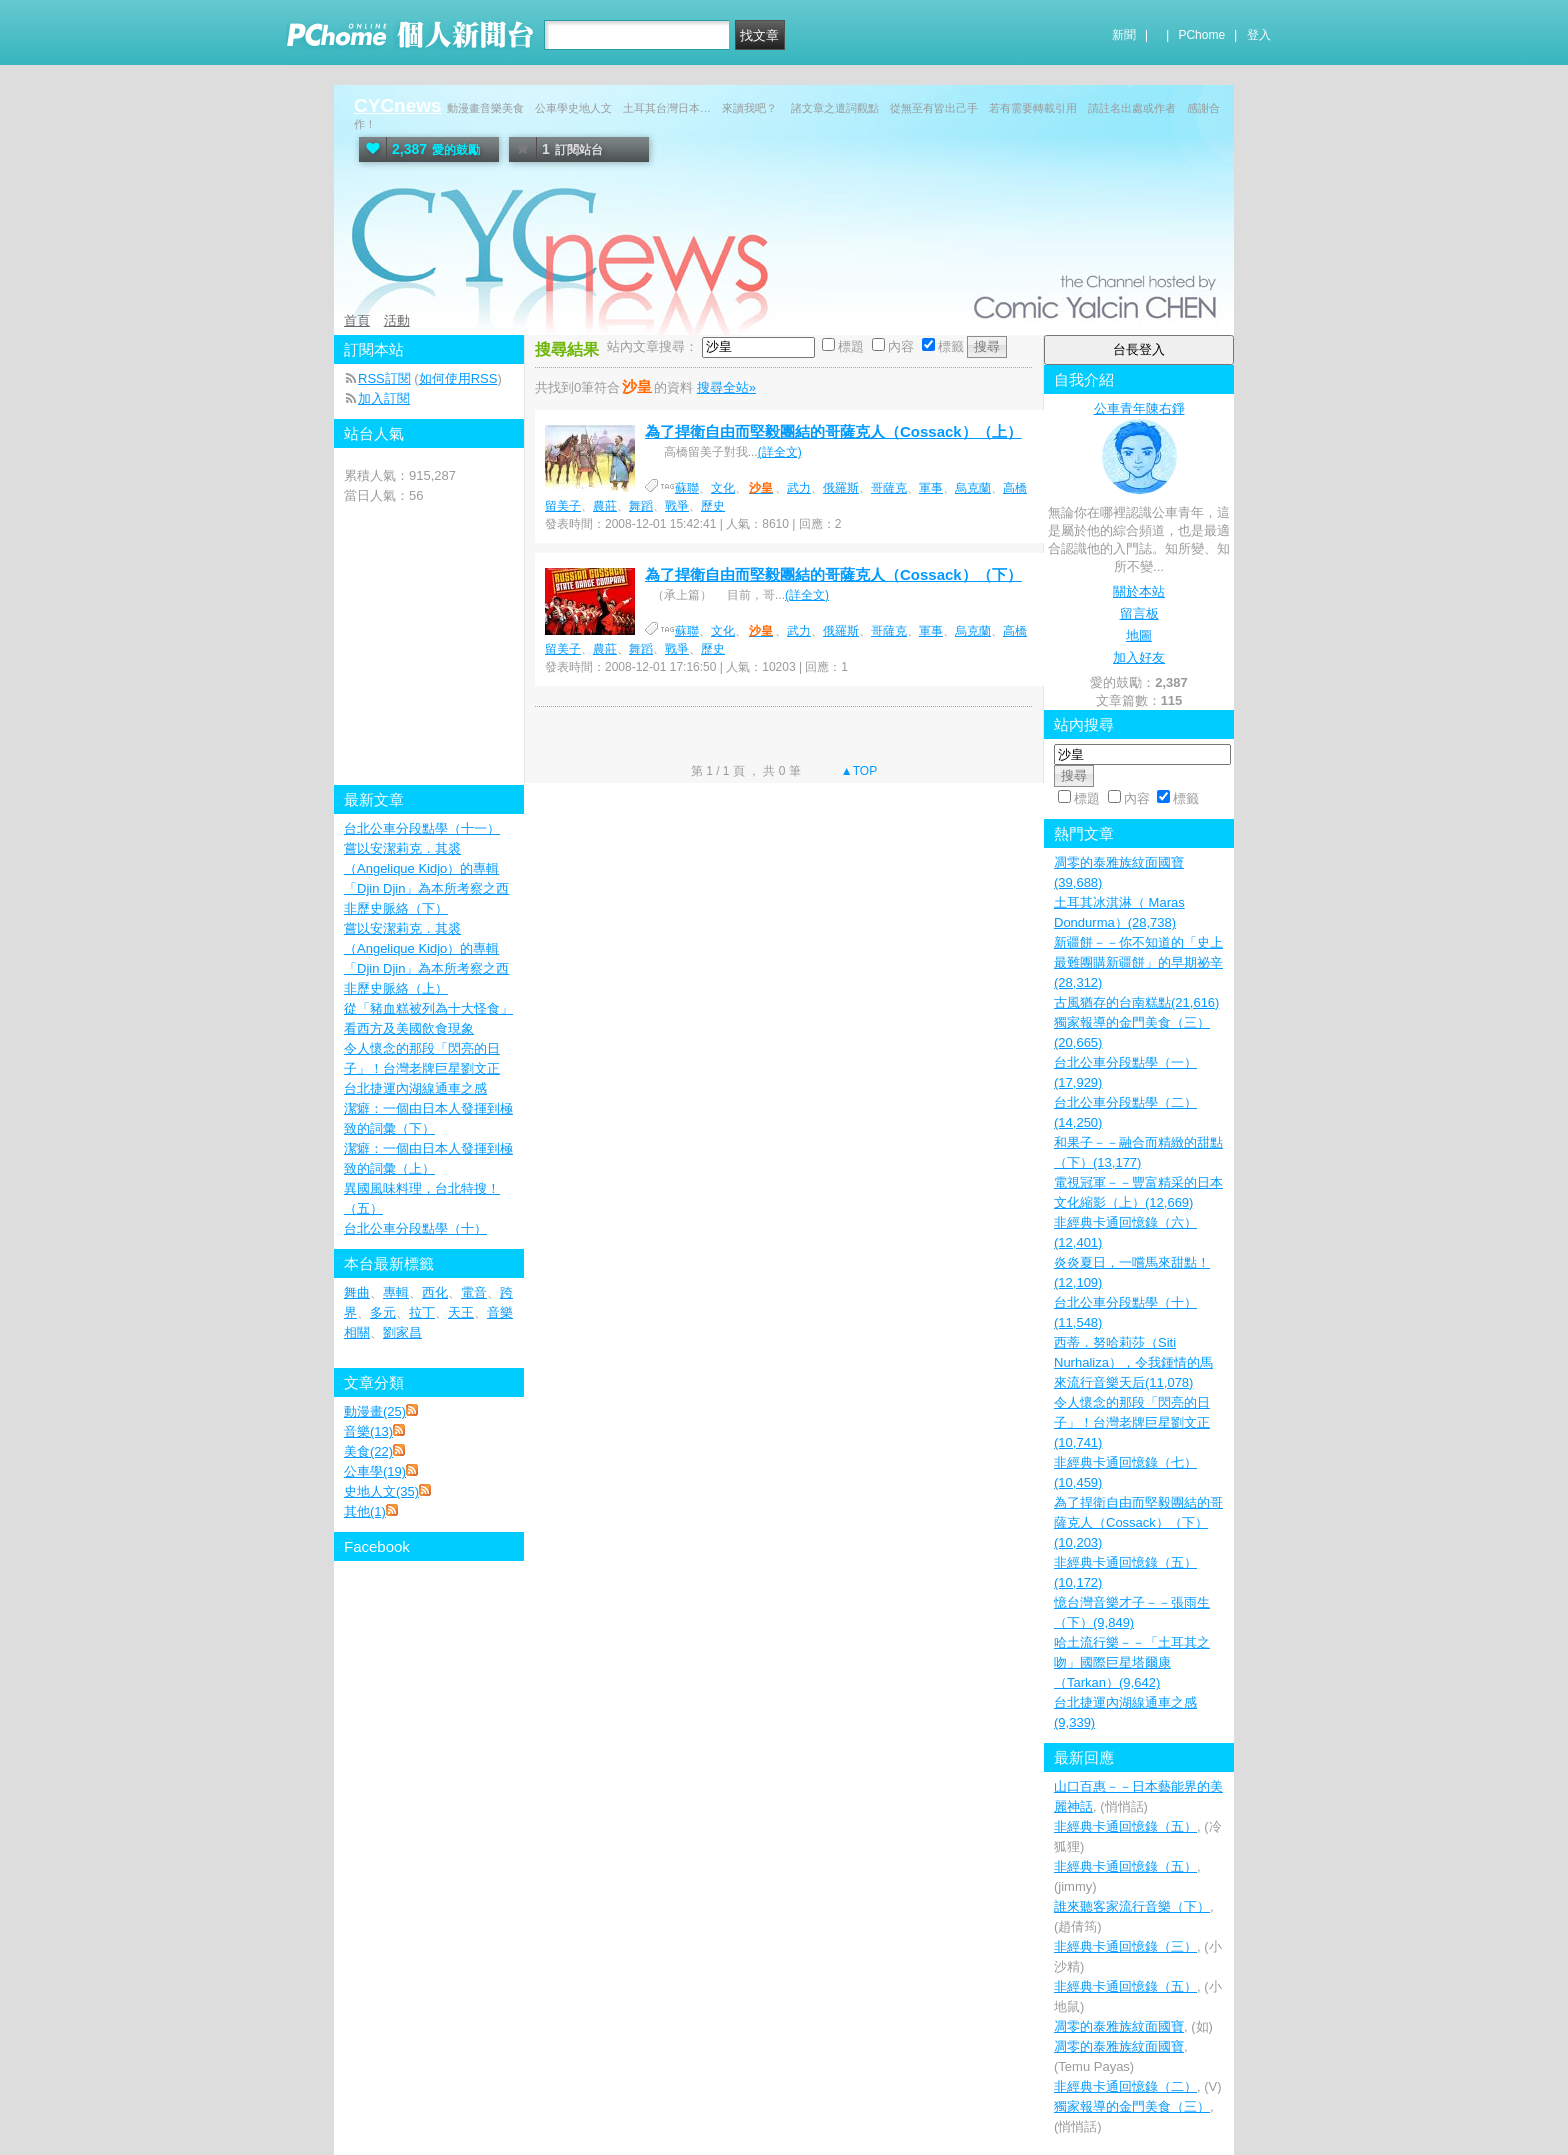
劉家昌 (402, 1332)
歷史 (713, 506)
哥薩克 (889, 488)
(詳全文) (780, 452)
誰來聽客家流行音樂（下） (1132, 1906)
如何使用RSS (458, 378)
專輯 (396, 1292)
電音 (474, 1292)
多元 (383, 1312)
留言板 (1139, 613)
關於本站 (1139, 591)
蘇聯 (687, 488)
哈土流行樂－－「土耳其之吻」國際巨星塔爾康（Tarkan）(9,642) (1132, 1662)
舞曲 (357, 1292)
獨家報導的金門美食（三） (1132, 2106)
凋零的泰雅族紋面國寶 (1119, 2026)
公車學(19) (375, 1471)
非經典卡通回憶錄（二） (1125, 2086)
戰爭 (677, 506)
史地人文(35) (381, 1491)
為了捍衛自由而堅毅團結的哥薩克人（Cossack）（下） (833, 574)
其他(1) (365, 1511)
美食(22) (368, 1451)
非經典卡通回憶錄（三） (1125, 1946)
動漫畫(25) (375, 1411)
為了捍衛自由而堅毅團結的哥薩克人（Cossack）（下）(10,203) (1138, 1522)
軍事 (931, 488)
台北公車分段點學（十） (415, 1228)
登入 (1259, 35)
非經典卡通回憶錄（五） (1125, 1826)
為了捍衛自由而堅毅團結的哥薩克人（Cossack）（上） (833, 431)
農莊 (605, 506)
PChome (1201, 35)
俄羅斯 (841, 488)
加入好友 (1139, 657)
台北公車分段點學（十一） (422, 828)
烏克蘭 (973, 488)
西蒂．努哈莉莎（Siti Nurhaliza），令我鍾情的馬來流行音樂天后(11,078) (1133, 1362)
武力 (799, 488)
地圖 (1139, 635)
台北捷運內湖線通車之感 (415, 1088)
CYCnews (398, 105)
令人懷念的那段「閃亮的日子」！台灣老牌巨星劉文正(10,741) (1132, 1422)
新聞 (1124, 35)
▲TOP (858, 771)
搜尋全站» (726, 387)
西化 (435, 1292)
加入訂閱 (384, 398)
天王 (461, 1312)
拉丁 (422, 1312)
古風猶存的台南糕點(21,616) (1136, 1002)
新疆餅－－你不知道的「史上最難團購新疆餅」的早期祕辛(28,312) (1138, 962)
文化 (723, 488)
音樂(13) (368, 1431)
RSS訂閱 (384, 378)
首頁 (357, 320)
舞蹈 (641, 506)
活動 (397, 320)
